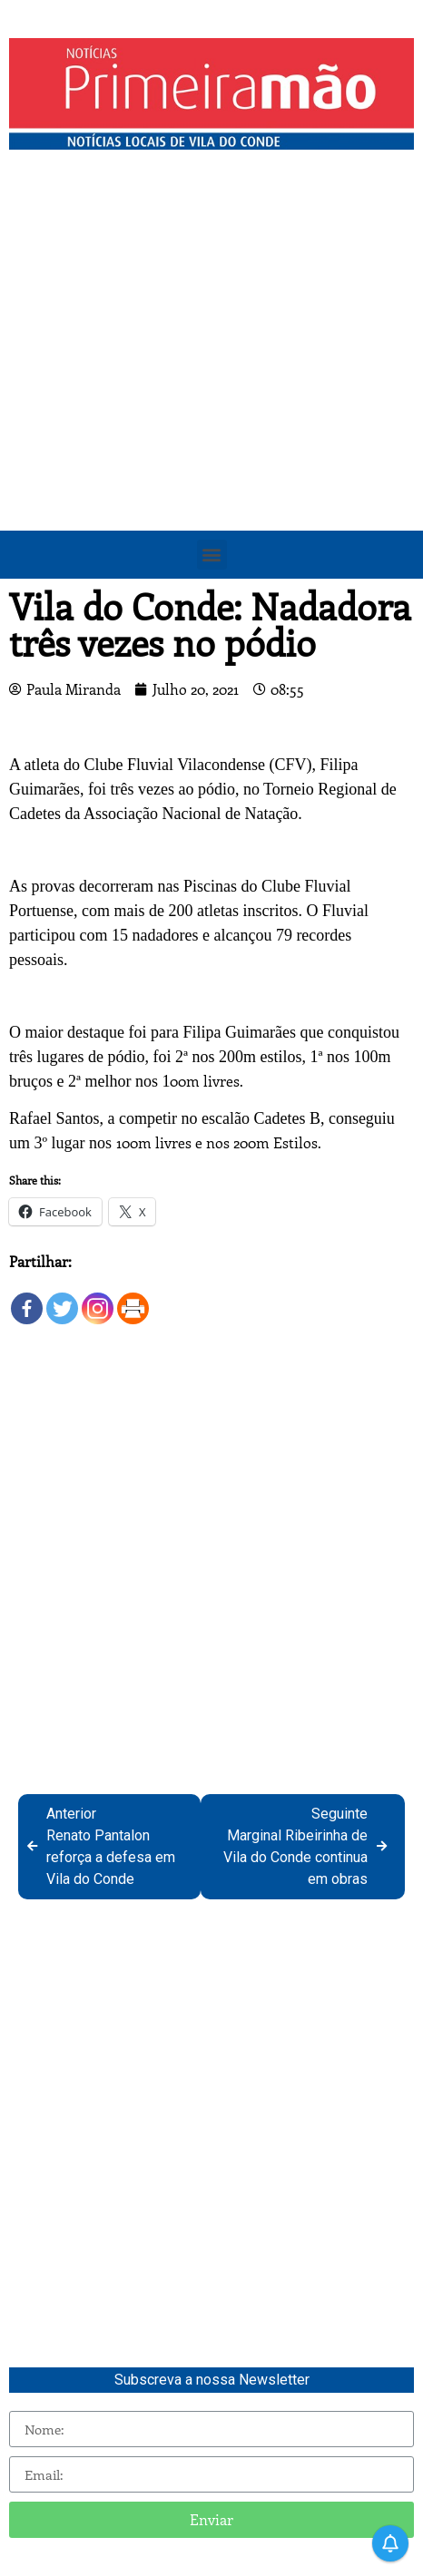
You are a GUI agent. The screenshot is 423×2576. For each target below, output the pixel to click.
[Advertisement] (211, 379)
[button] (212, 555)
